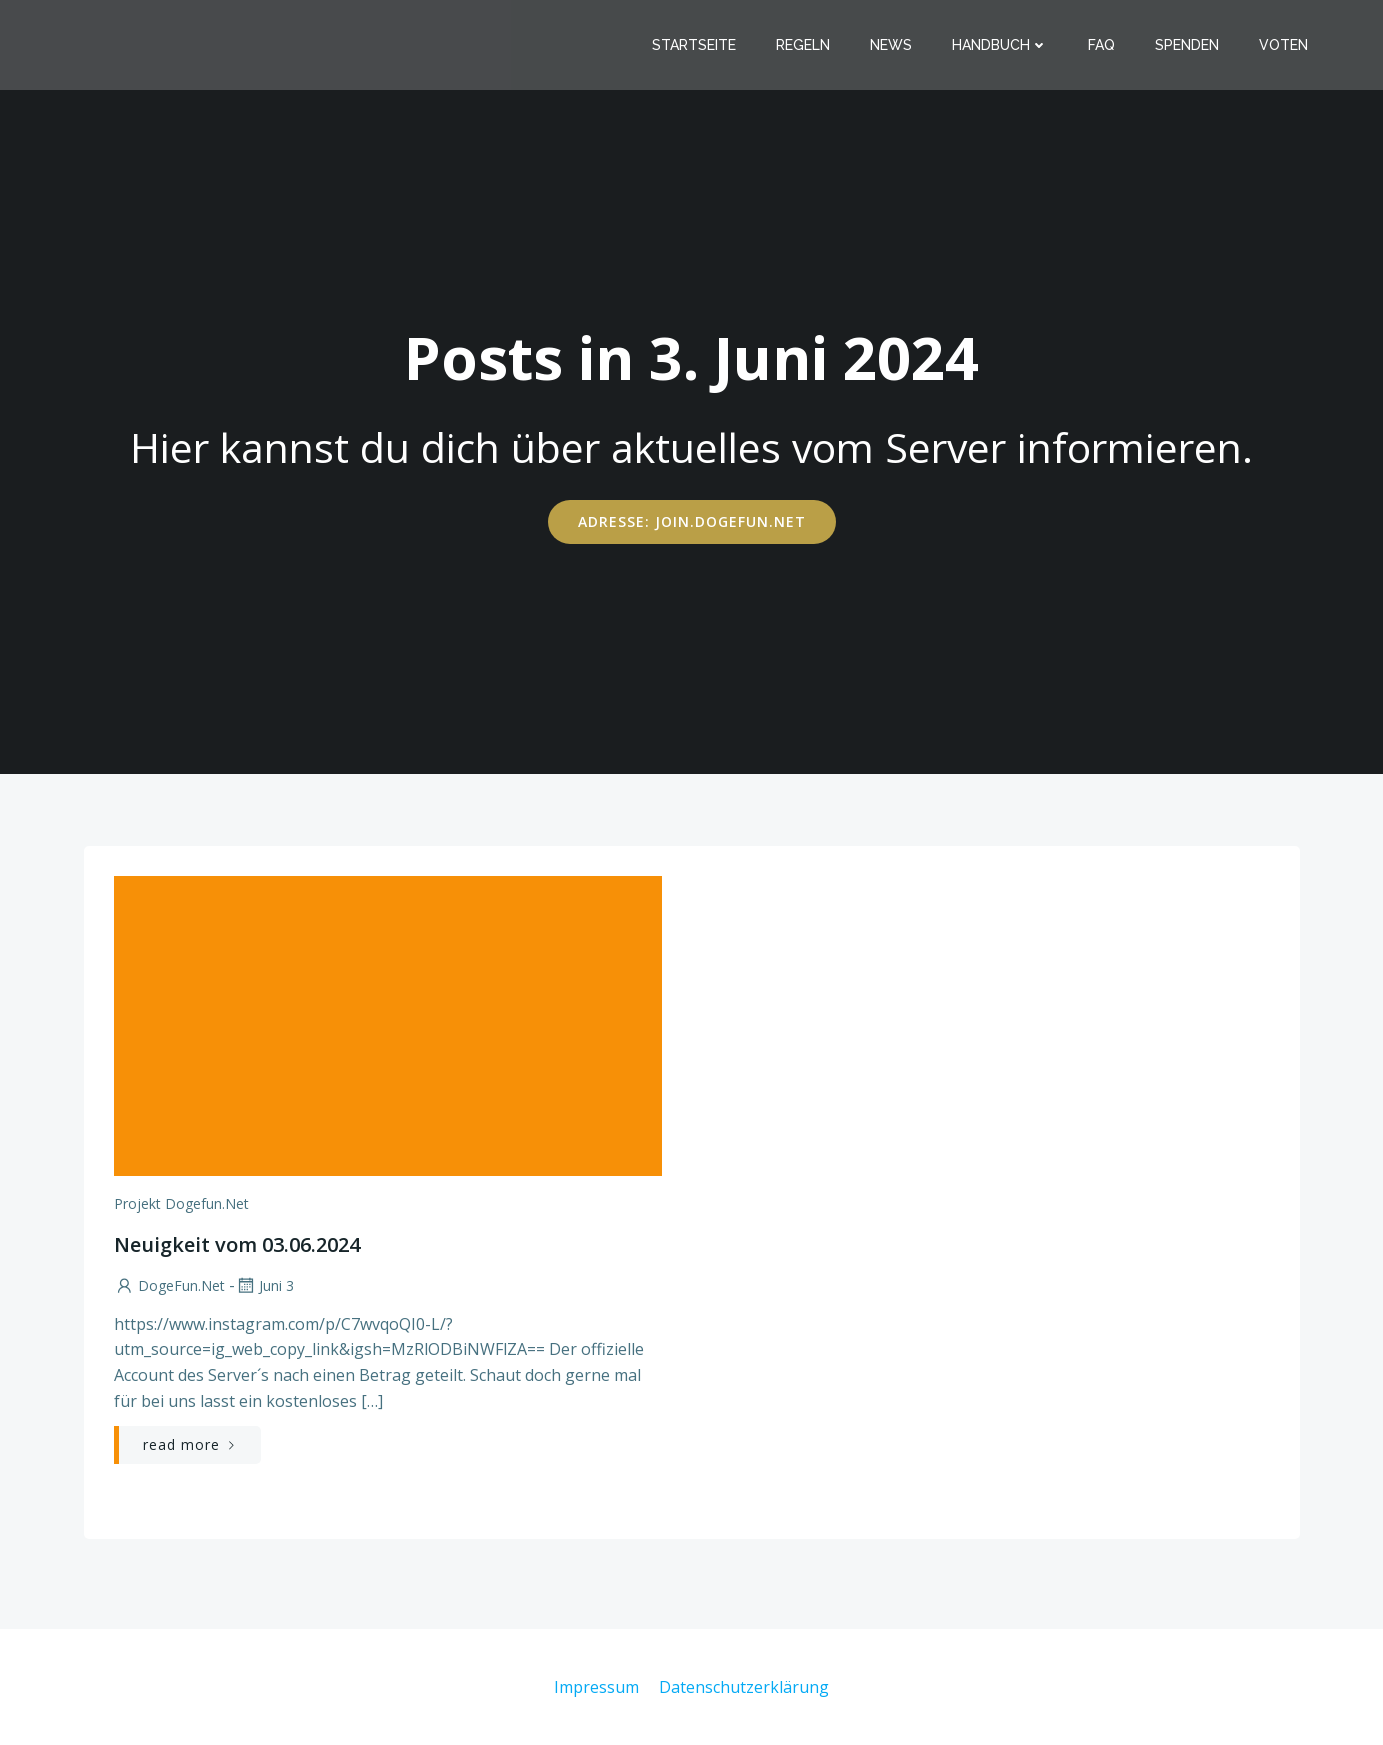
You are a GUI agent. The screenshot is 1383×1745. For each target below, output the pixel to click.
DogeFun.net (169, 1285)
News (891, 45)
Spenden (1187, 45)
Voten (1283, 45)
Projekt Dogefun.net (181, 1203)
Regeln (803, 45)
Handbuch (1000, 45)
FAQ (1101, 45)
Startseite (694, 45)
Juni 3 (264, 1285)
